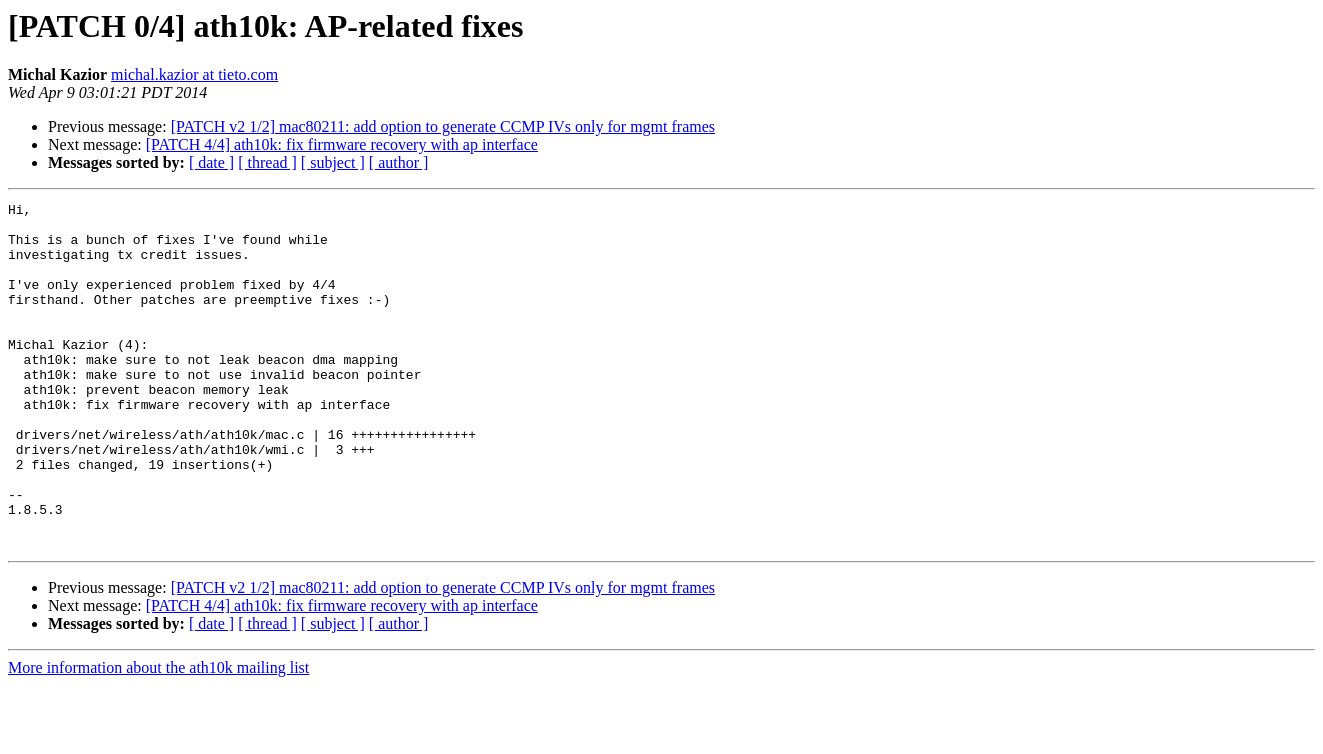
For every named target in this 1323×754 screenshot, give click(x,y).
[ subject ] (333, 162)
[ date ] (211, 162)
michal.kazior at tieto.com (194, 74)
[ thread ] (267, 162)
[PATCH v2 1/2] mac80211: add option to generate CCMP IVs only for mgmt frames (443, 126)
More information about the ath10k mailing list (158, 736)
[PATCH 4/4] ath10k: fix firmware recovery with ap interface (342, 144)
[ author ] (399, 162)
